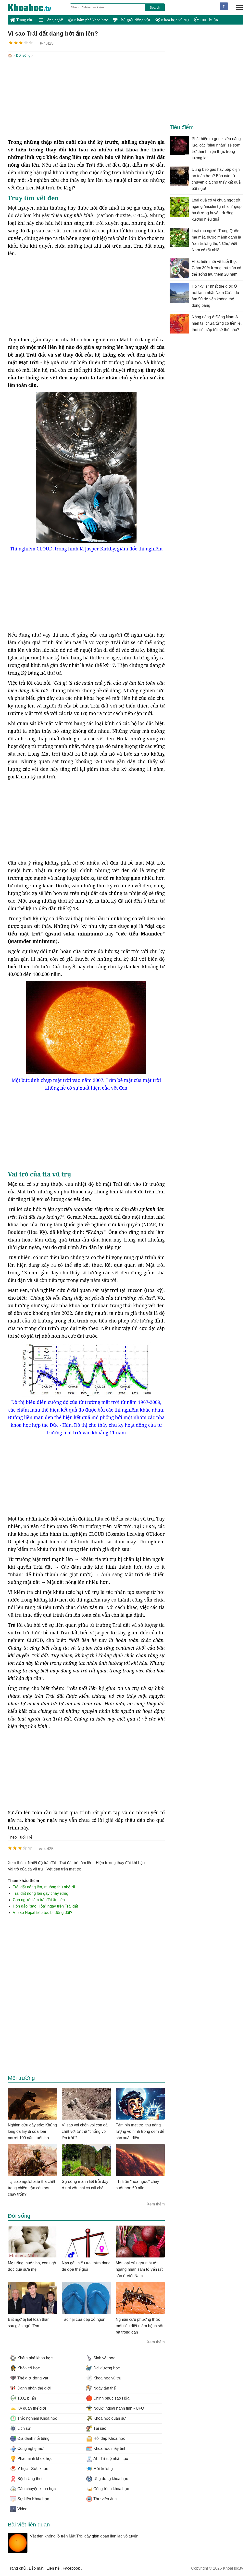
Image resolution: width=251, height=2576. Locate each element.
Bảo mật (36, 2568)
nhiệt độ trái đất (42, 1862)
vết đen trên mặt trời (64, 1869)
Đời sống (23, 55)
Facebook (71, 2568)
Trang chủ (22, 19)
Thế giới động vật (131, 20)
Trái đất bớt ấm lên (76, 1862)
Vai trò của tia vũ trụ (25, 1869)
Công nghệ (50, 20)
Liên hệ (53, 2568)
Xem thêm (156, 2204)
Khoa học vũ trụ (172, 20)
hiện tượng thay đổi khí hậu (120, 1862)
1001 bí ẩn (206, 20)
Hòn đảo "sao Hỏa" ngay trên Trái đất (45, 1906)
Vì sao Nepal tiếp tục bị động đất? (42, 1912)
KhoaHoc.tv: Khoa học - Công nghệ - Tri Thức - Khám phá (35, 7)
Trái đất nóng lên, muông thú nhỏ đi (44, 1886)
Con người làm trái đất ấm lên (39, 1899)
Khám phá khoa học (88, 20)
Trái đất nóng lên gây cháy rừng (40, 1893)
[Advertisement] (86, 98)
